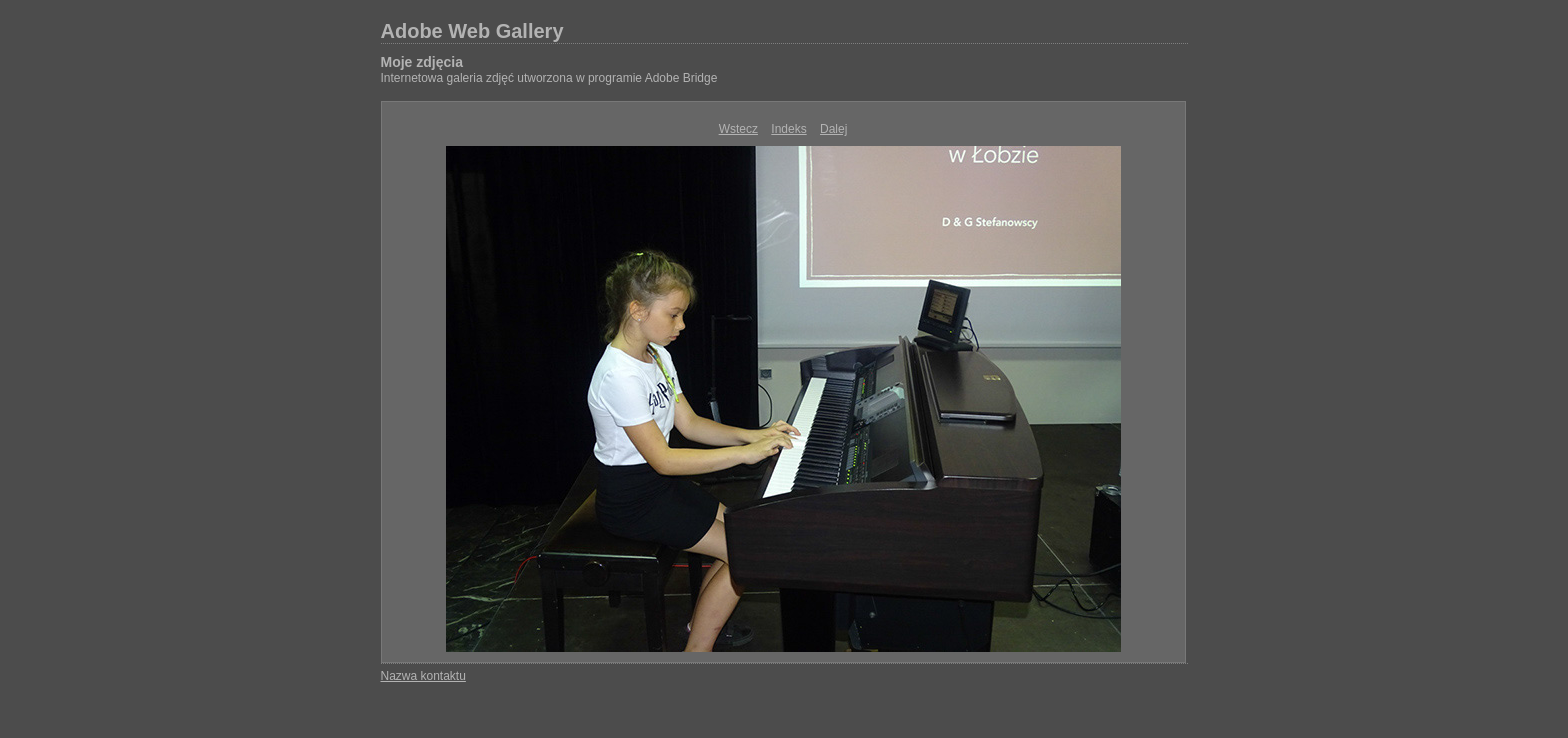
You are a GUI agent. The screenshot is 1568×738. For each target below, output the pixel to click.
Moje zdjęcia (422, 62)
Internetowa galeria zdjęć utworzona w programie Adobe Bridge (549, 78)
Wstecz (738, 129)
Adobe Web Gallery (472, 31)
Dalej (833, 129)
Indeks (788, 129)
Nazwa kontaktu (423, 676)
